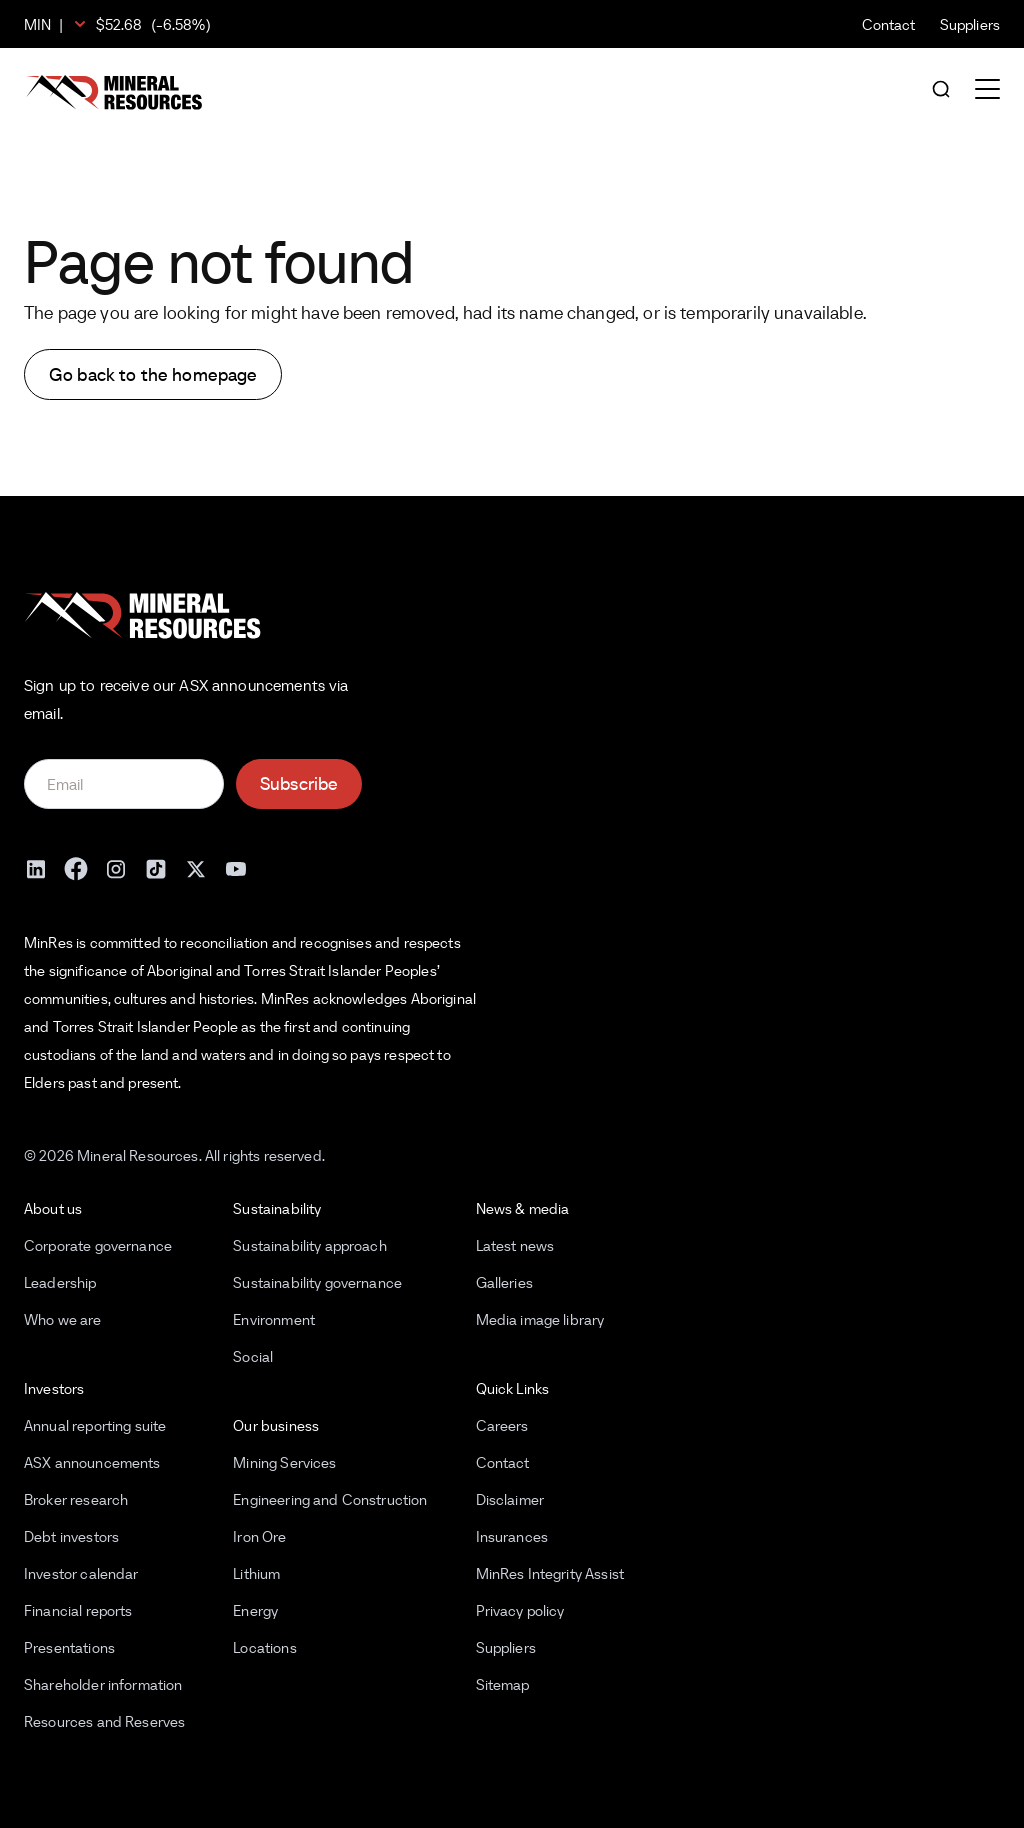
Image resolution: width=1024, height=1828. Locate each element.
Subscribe (299, 783)
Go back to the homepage (153, 374)
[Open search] (941, 90)
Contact (889, 24)
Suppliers (970, 24)
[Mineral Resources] (114, 92)
